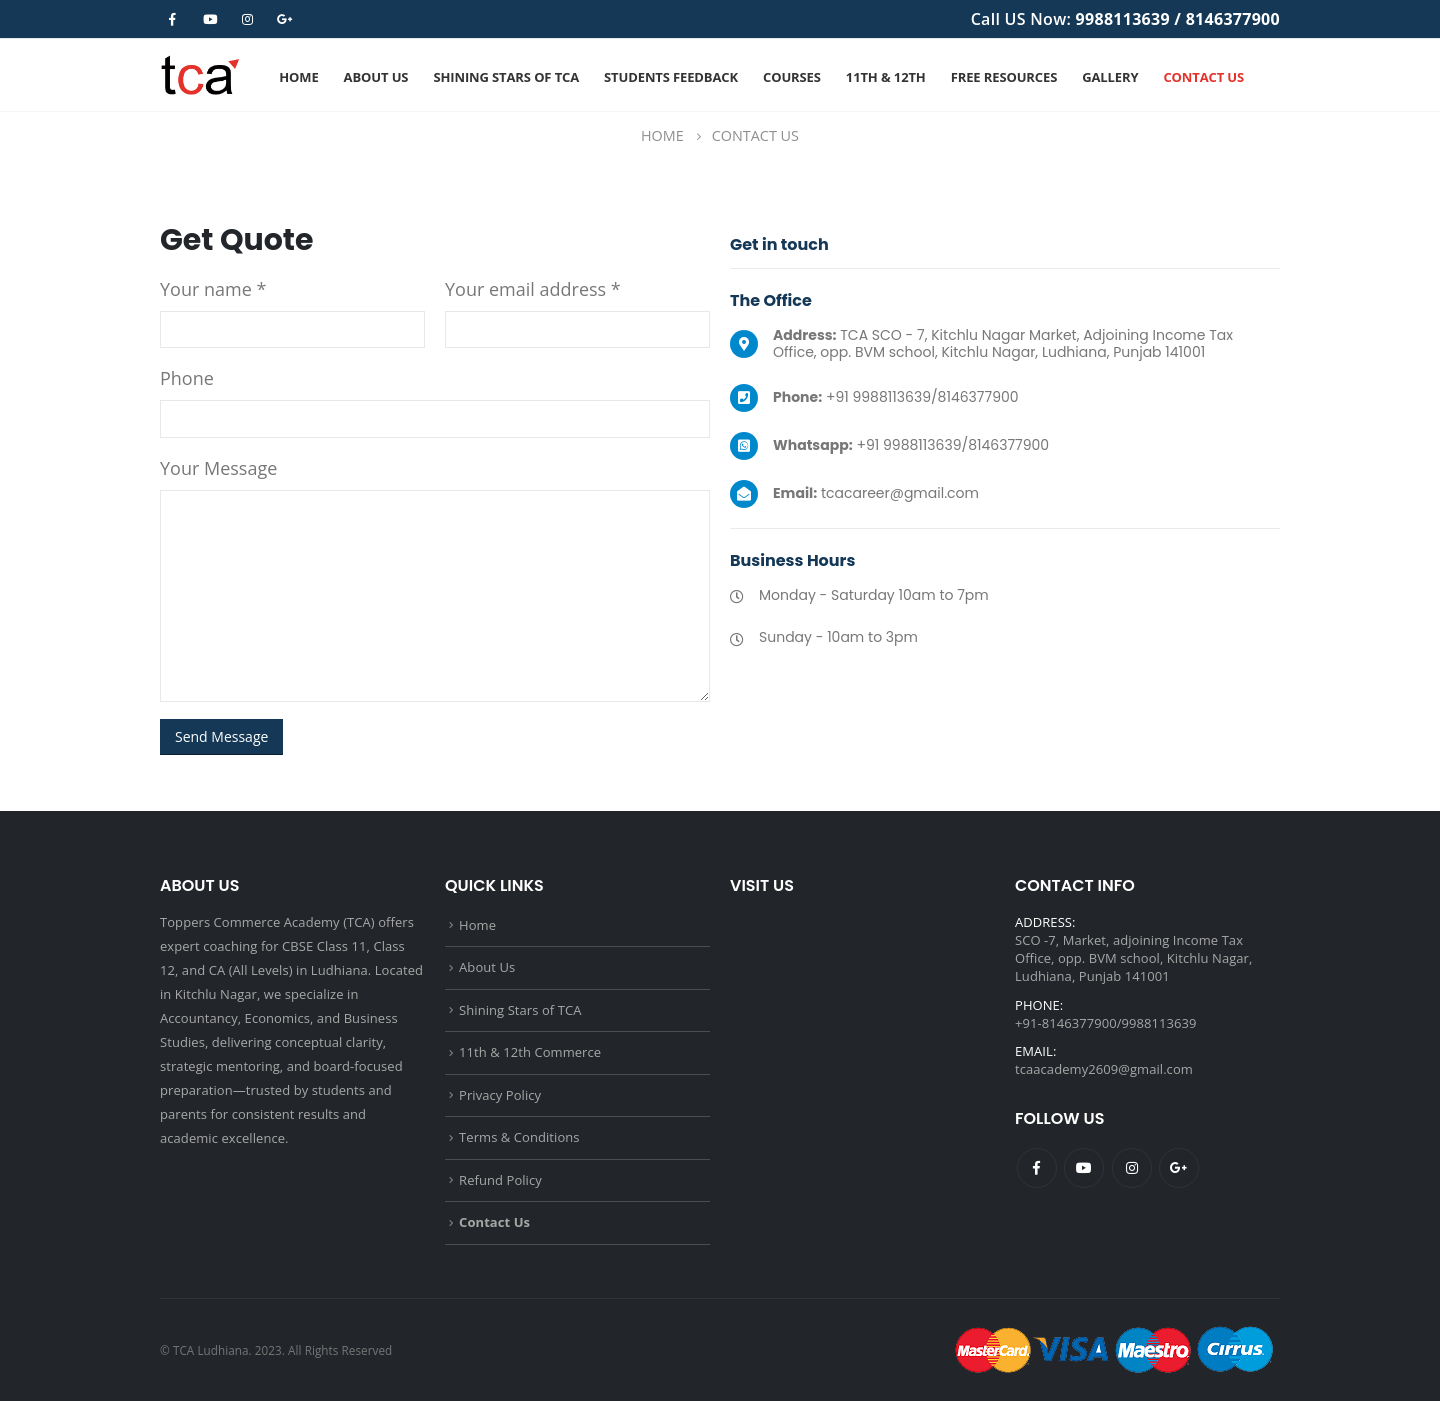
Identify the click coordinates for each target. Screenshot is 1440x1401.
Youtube (1084, 1168)
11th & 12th (886, 77)
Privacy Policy (500, 1095)
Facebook (1037, 1168)
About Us (376, 77)
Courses (792, 77)
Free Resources (1004, 77)
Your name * (213, 289)
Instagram (1132, 1168)
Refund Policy (500, 1180)
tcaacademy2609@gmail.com (1104, 1069)
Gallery (1110, 77)
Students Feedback (671, 77)
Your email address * (533, 289)
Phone (187, 378)
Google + (1179, 1168)
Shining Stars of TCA (506, 77)
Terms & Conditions (519, 1137)
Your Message (218, 468)
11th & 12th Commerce (530, 1052)
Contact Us (1203, 77)
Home (298, 77)
